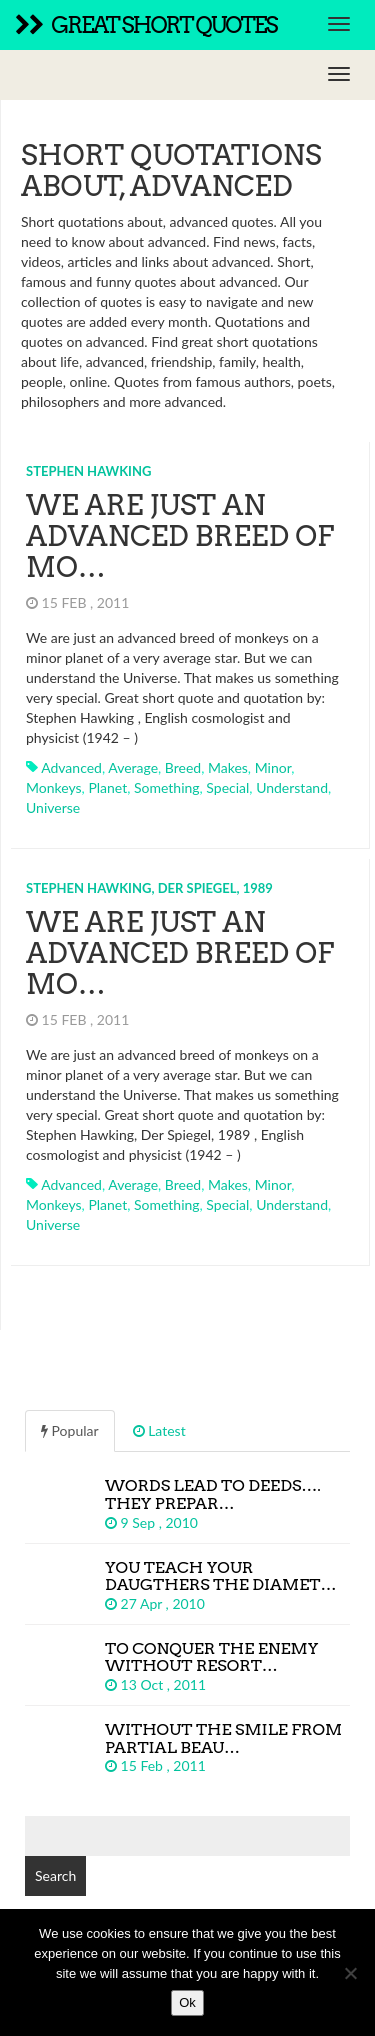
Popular (70, 1430)
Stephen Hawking (88, 471)
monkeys (54, 787)
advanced (71, 767)
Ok (187, 2002)
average (133, 767)
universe (53, 807)
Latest (159, 1430)
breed (183, 767)
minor (273, 767)
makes (228, 767)
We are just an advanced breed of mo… (180, 536)
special (227, 787)
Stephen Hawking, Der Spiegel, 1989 (149, 888)
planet (107, 787)
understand (292, 787)
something (167, 787)
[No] (350, 1973)
